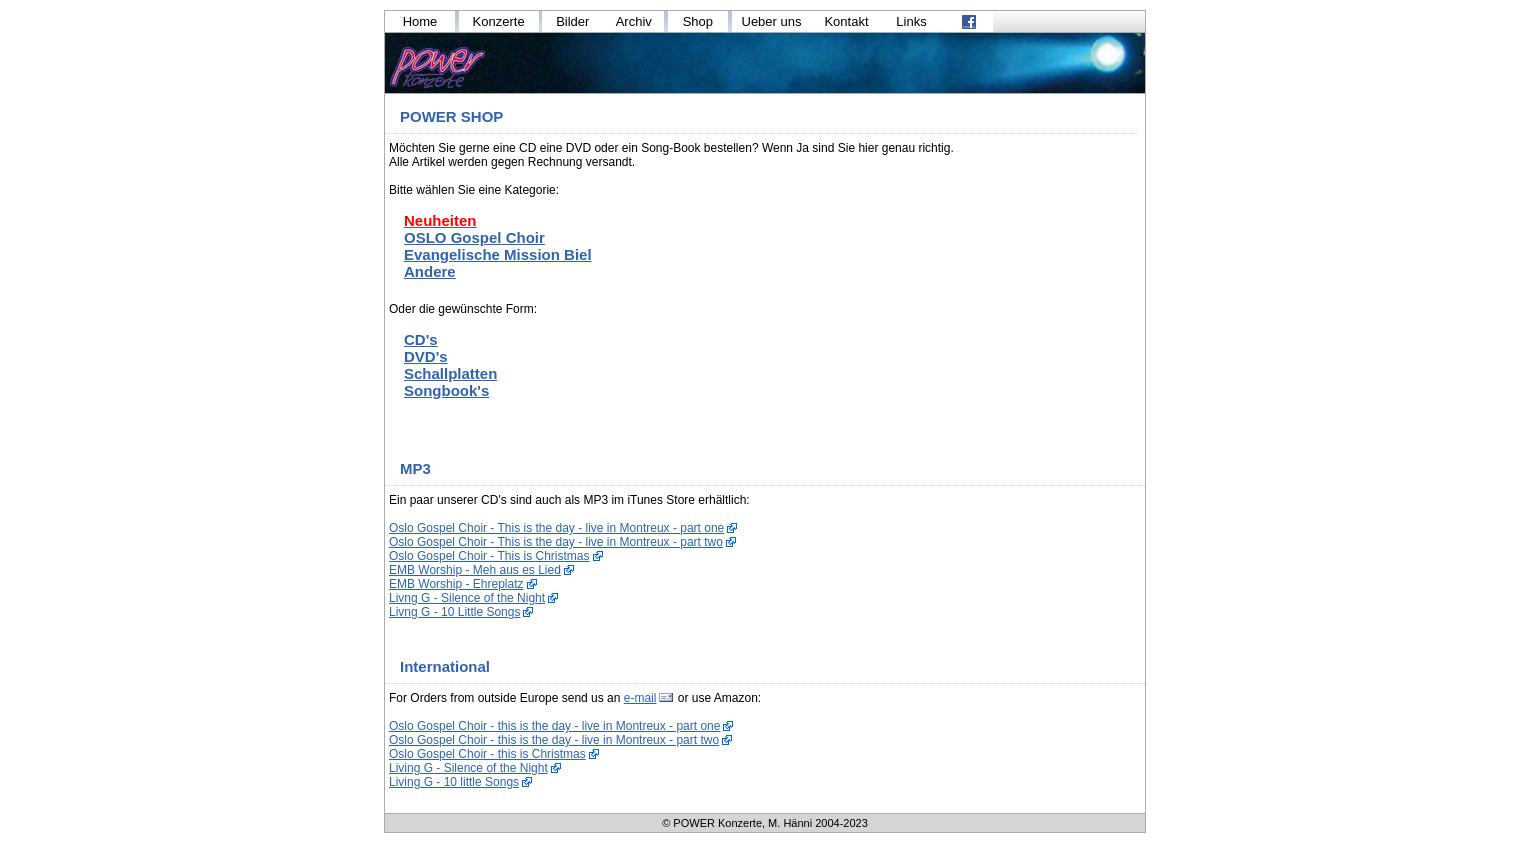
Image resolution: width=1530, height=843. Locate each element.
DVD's (426, 356)
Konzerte (499, 21)
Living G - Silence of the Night (468, 768)
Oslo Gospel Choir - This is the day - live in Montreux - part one (556, 528)
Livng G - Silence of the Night (467, 598)
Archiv (634, 21)
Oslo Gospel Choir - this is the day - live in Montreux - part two (554, 740)
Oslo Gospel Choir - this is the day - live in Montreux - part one (554, 726)
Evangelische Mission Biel (498, 254)
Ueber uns (772, 21)
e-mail (640, 698)
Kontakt (846, 21)
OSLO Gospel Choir (474, 237)
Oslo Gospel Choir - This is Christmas (489, 556)
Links (911, 21)
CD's (421, 339)
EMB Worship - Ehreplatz (456, 584)
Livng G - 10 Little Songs (454, 612)
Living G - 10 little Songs (454, 782)
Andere (430, 271)
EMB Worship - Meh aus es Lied (475, 570)
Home (420, 21)
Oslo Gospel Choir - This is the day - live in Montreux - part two (556, 542)
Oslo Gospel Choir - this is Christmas (487, 754)
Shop (698, 21)
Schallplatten (450, 373)
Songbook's (446, 390)
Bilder (572, 21)
